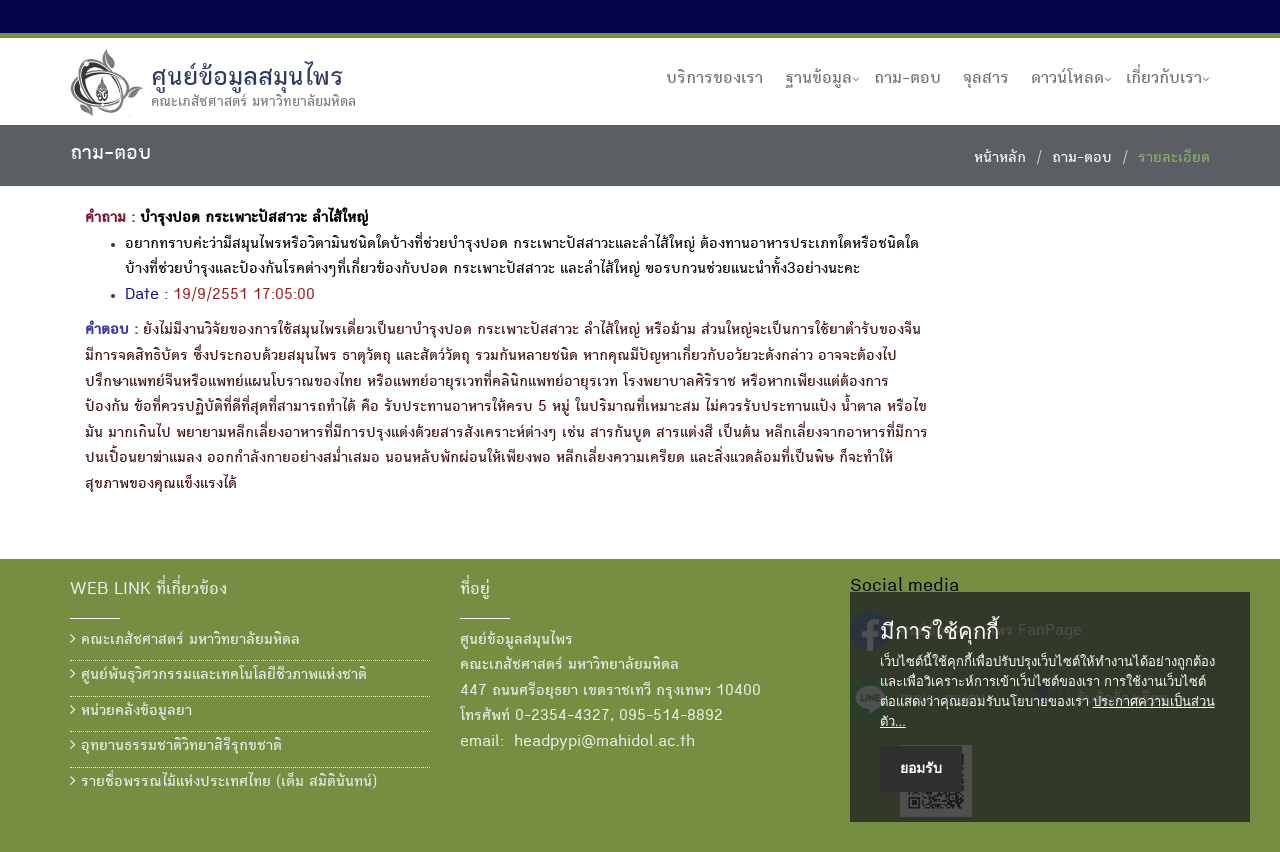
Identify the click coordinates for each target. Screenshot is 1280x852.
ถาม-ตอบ (907, 79)
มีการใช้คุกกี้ (939, 632)
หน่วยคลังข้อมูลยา (131, 711)
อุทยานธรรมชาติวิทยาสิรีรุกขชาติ (176, 746)
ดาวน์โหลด (1067, 79)
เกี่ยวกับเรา (1164, 79)
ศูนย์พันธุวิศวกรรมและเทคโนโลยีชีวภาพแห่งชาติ (218, 675)
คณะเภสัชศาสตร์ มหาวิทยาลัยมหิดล (185, 640)
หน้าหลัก (1000, 159)
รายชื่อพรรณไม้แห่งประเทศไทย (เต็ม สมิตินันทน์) (223, 782)
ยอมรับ (921, 768)
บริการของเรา (714, 79)
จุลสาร (986, 79)
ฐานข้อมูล (818, 79)
